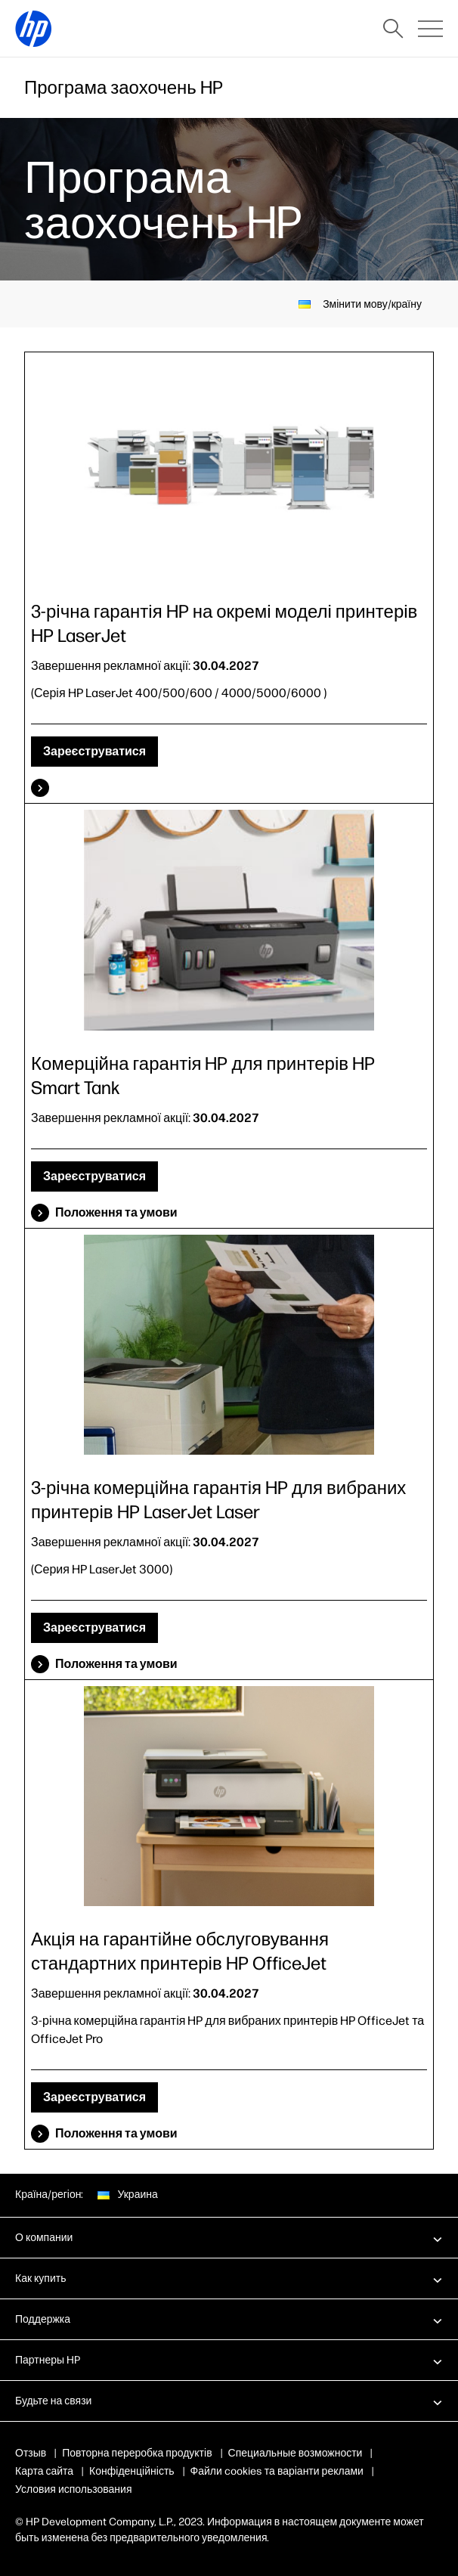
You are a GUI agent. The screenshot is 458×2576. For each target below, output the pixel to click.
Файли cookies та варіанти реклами (277, 2471)
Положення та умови (116, 1212)
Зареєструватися (94, 751)
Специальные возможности (295, 2453)
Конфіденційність (132, 2471)
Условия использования (73, 2489)
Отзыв (30, 2453)
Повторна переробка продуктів (138, 2453)
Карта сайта (44, 2471)
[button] (229, 2237)
